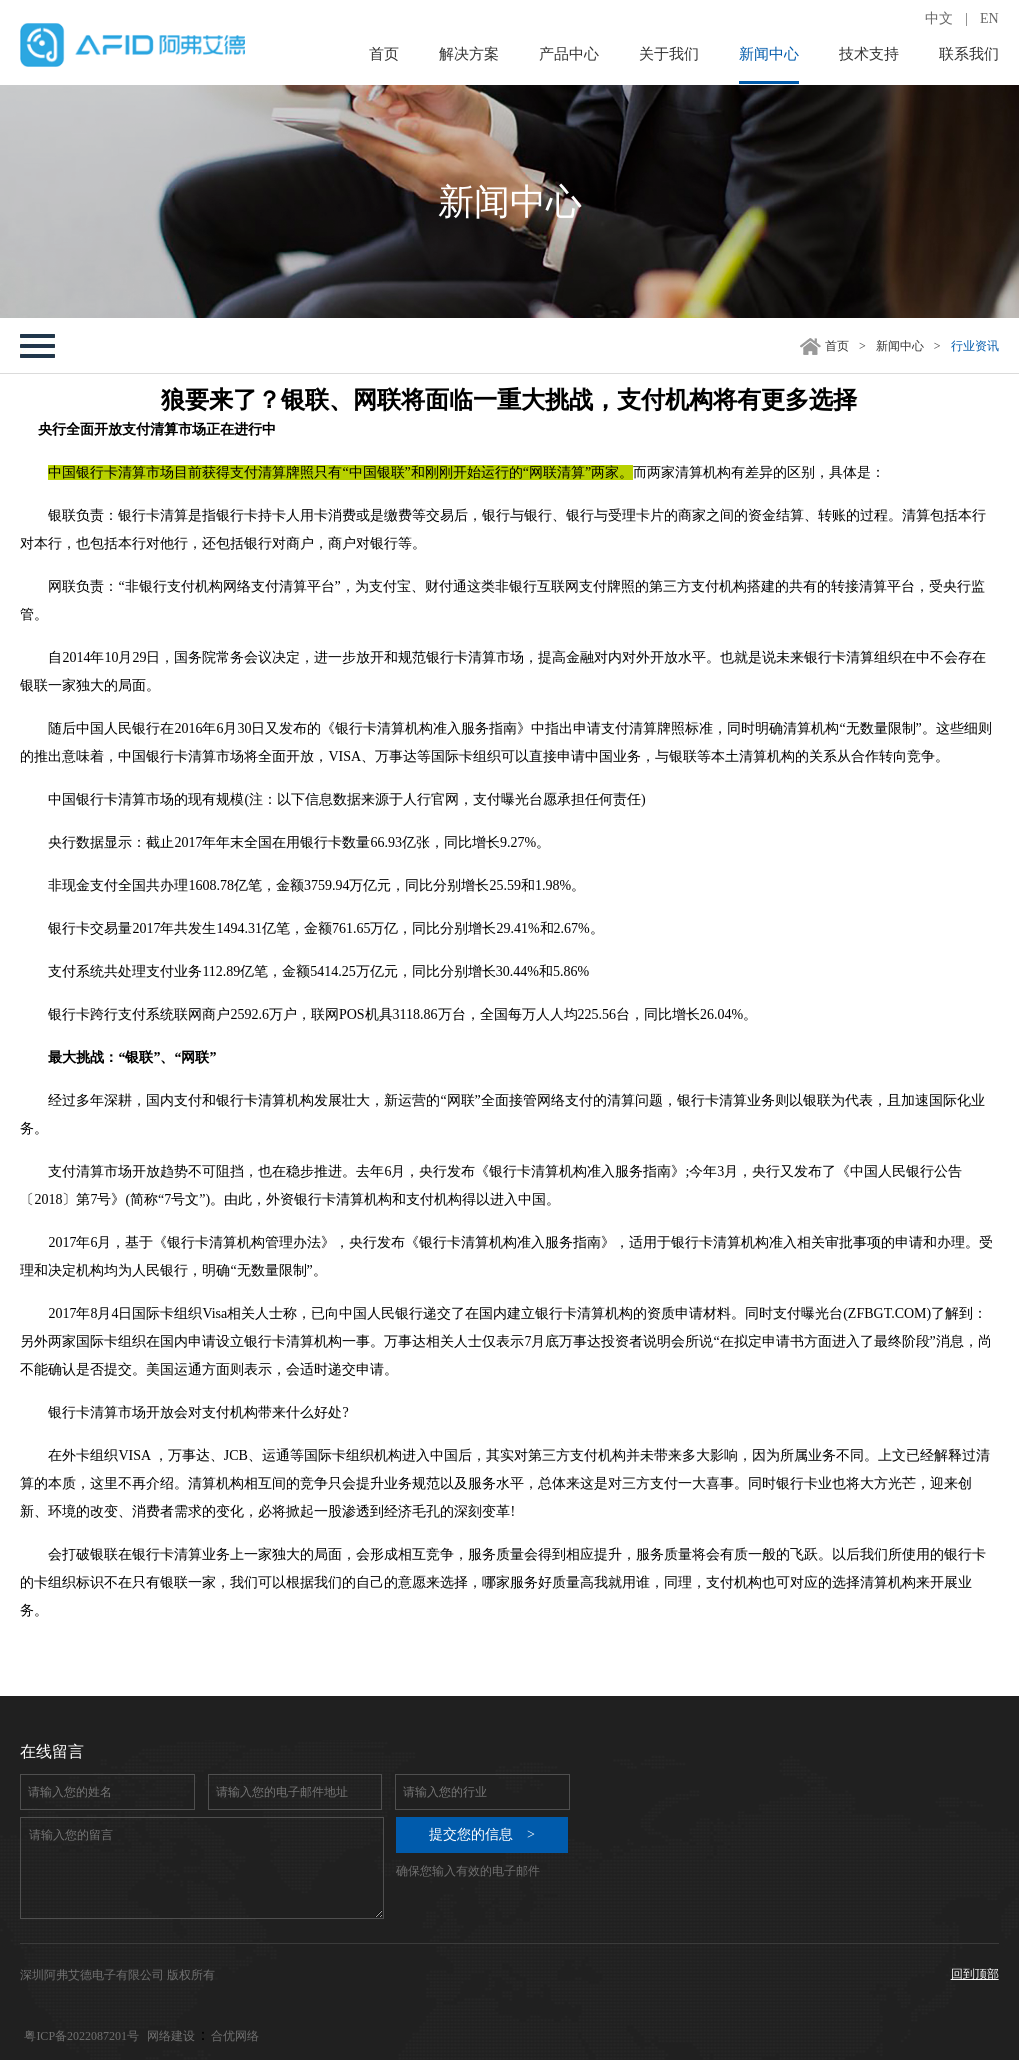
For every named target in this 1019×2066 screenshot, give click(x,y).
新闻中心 (769, 54)
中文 (939, 18)
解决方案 (469, 54)
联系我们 (969, 54)
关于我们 (669, 54)
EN (989, 18)
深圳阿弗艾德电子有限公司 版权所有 (117, 1975)
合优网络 (235, 2036)
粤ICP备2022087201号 (81, 2036)
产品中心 (569, 54)
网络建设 (171, 2036)
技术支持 (869, 54)
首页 (384, 54)
